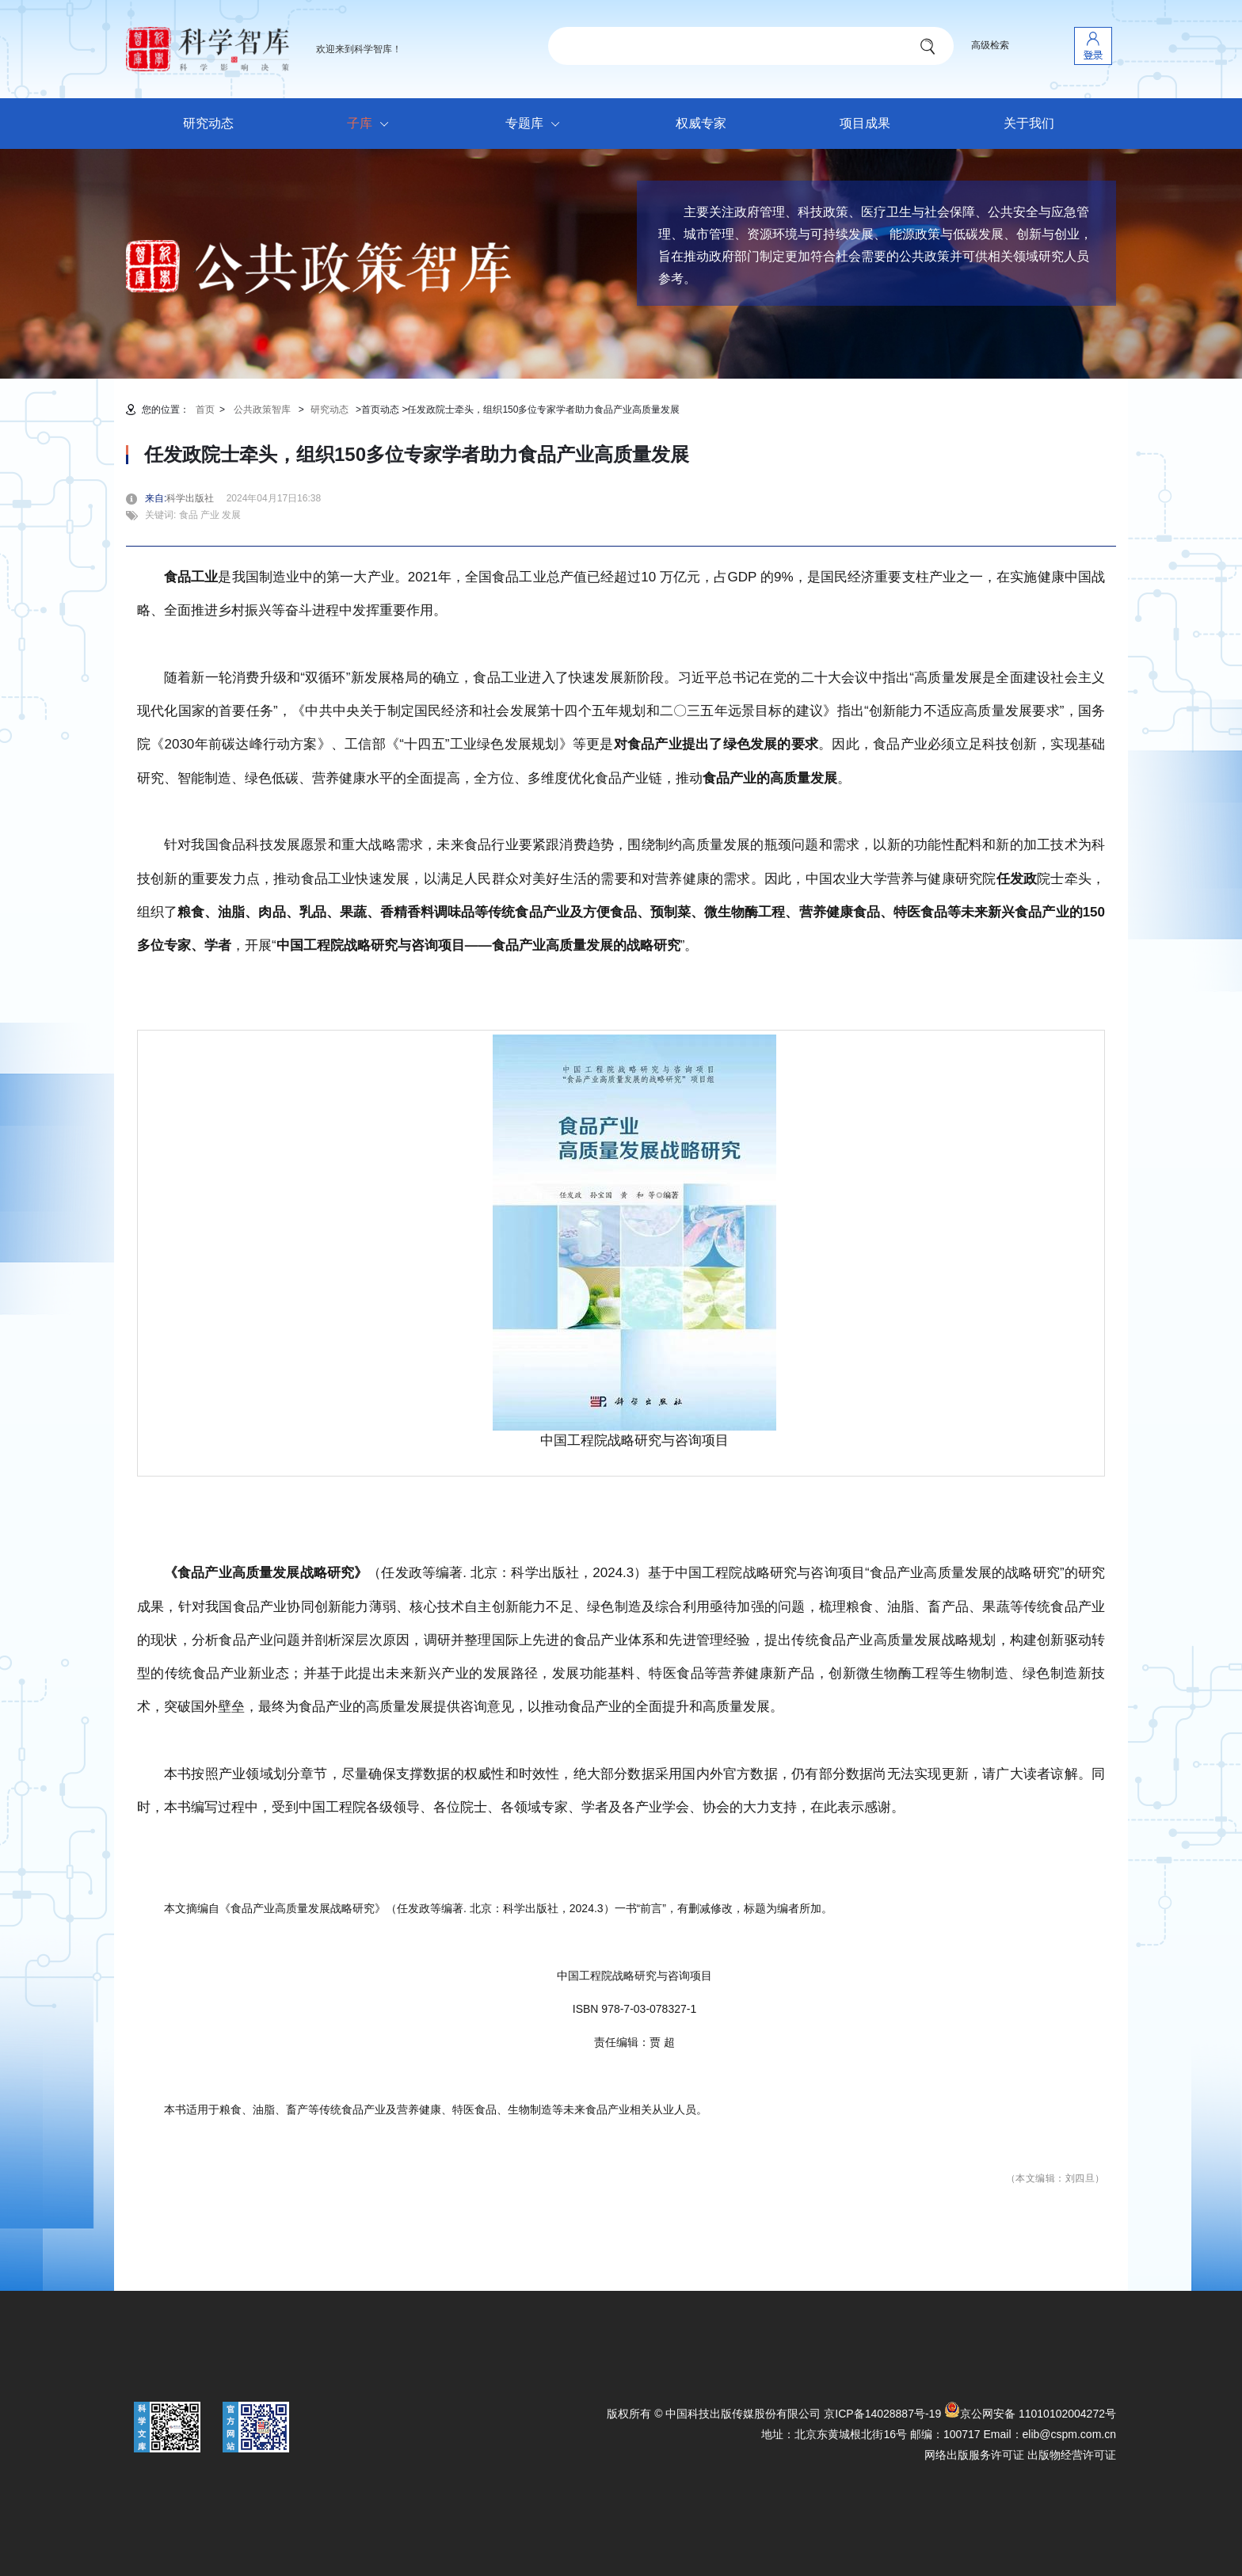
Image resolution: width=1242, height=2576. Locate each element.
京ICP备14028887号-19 (882, 2413)
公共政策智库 (262, 409)
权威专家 (701, 123)
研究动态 (208, 123)
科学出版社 (194, 498)
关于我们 (1029, 123)
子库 (372, 124)
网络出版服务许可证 (974, 2454)
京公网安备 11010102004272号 (1030, 2413)
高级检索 (990, 45)
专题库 (536, 124)
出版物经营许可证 (1071, 2454)
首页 (205, 409)
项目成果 (865, 123)
